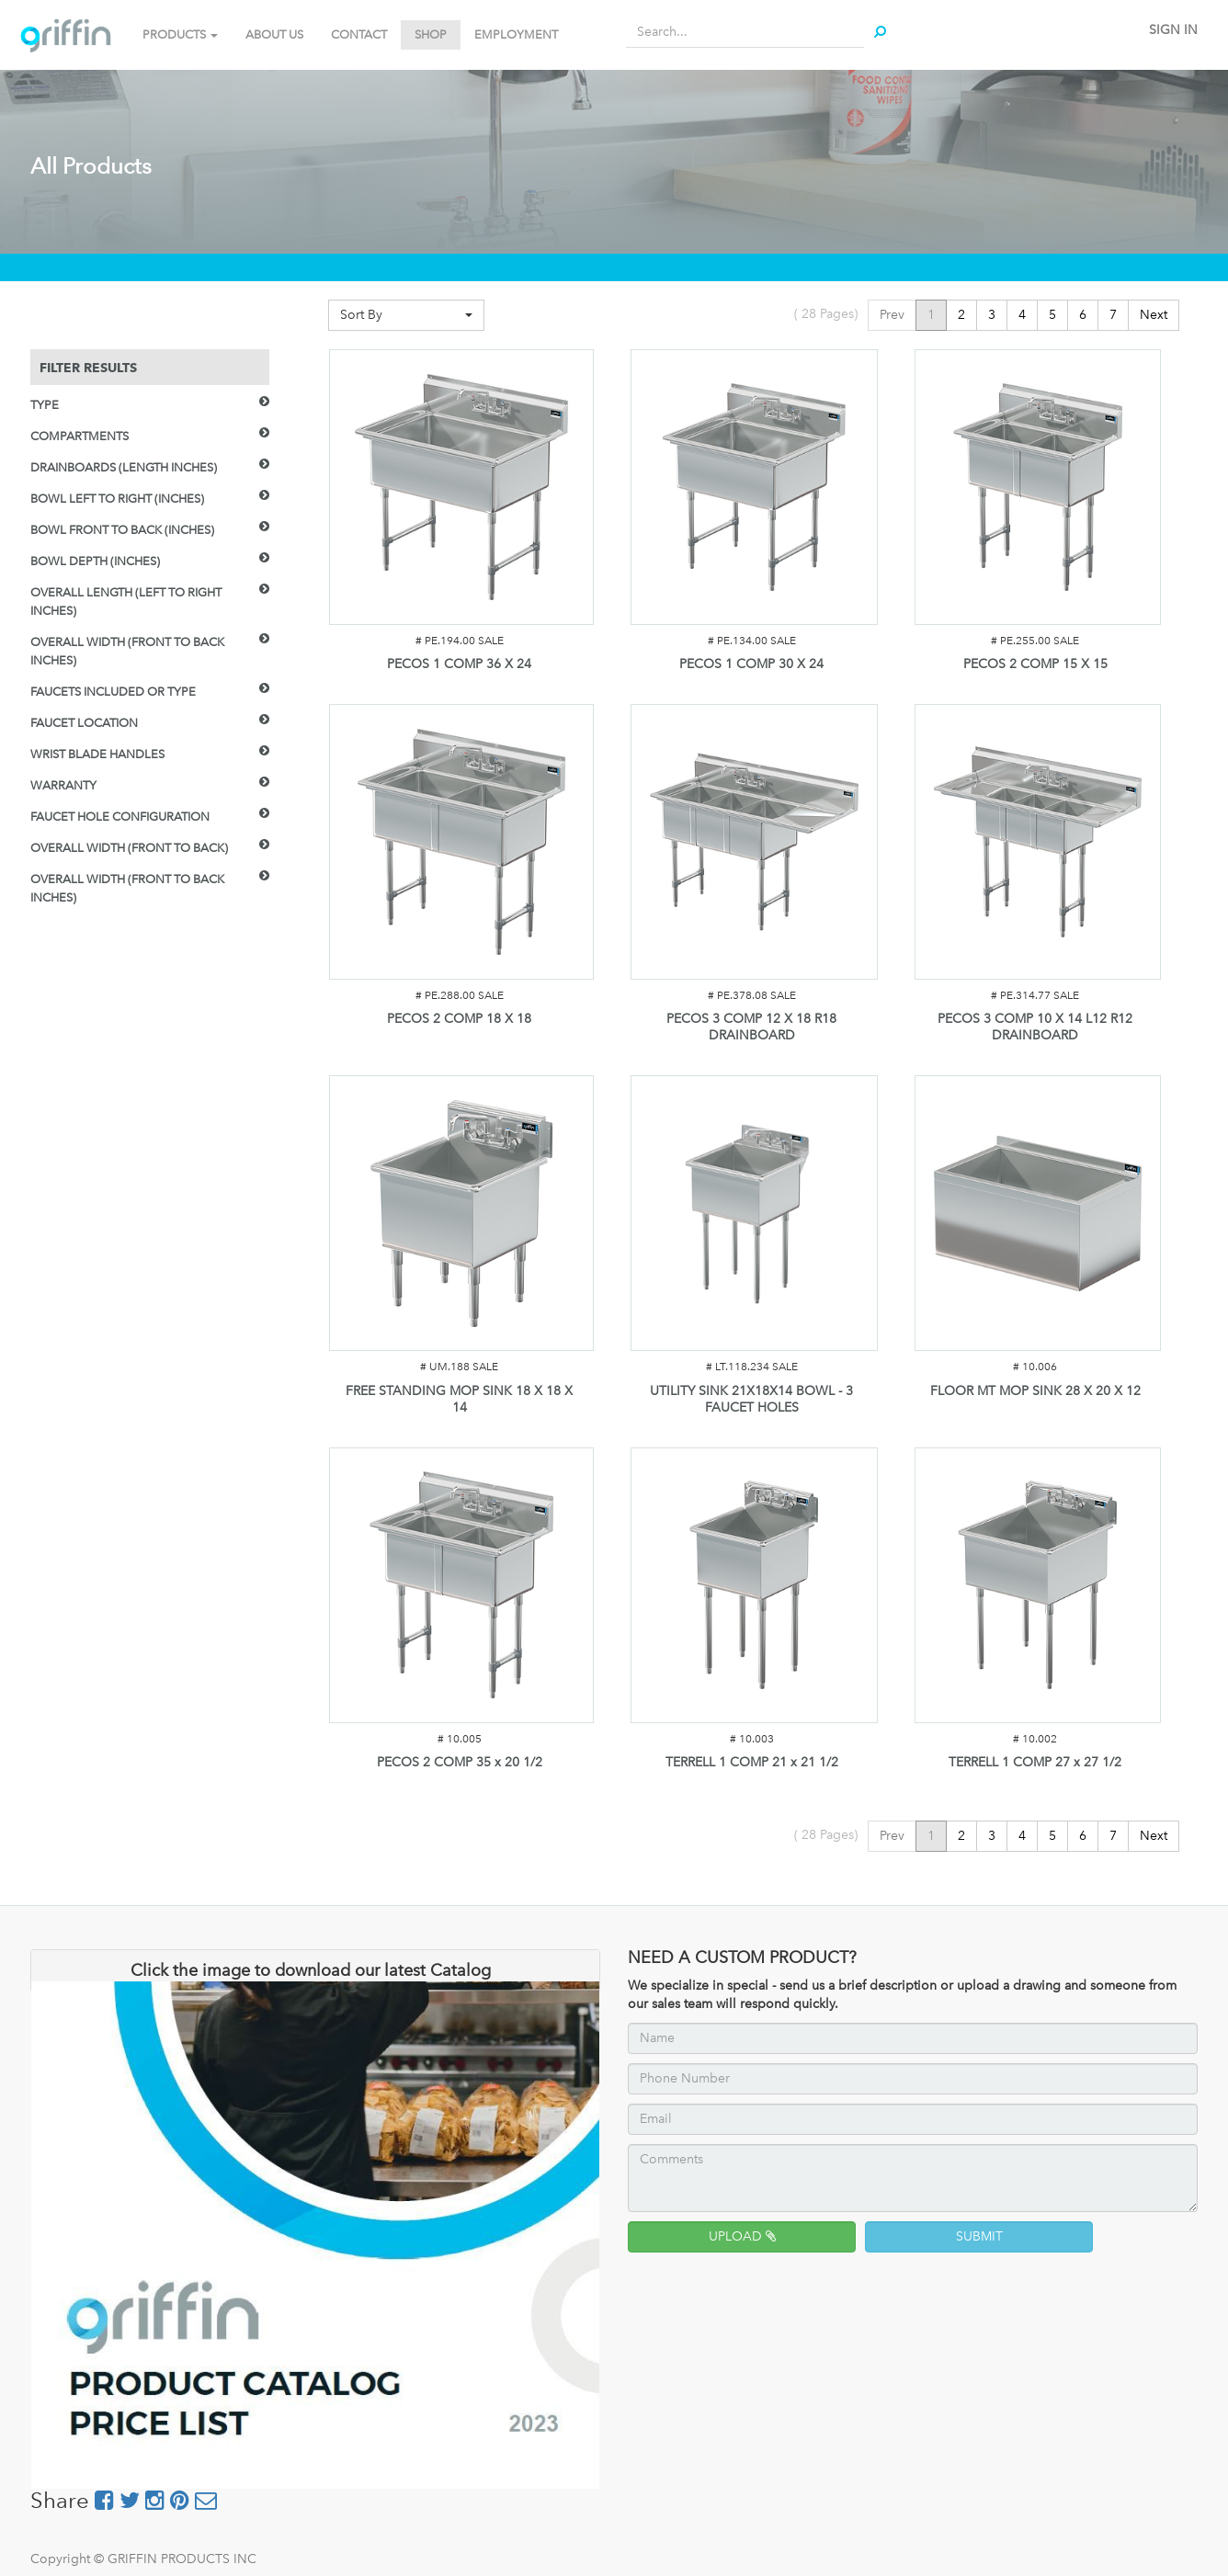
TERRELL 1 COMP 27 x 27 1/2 (1035, 1762)
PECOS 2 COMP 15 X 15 (1035, 664)
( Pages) (826, 314)
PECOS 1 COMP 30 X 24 (751, 664)
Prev (892, 315)
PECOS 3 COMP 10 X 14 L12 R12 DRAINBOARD (1035, 1027)
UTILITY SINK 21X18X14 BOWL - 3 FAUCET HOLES (751, 1399)
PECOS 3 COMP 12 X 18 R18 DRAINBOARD (751, 1027)
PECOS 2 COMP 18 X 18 (459, 1019)
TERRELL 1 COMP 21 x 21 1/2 (751, 1762)
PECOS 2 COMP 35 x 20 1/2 (459, 1762)
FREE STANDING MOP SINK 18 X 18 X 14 (459, 1399)
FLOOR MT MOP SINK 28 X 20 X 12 (1035, 1391)
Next (1153, 315)
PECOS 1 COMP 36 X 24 (459, 664)
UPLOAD (742, 2236)
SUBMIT (979, 2236)
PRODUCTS (180, 34)
